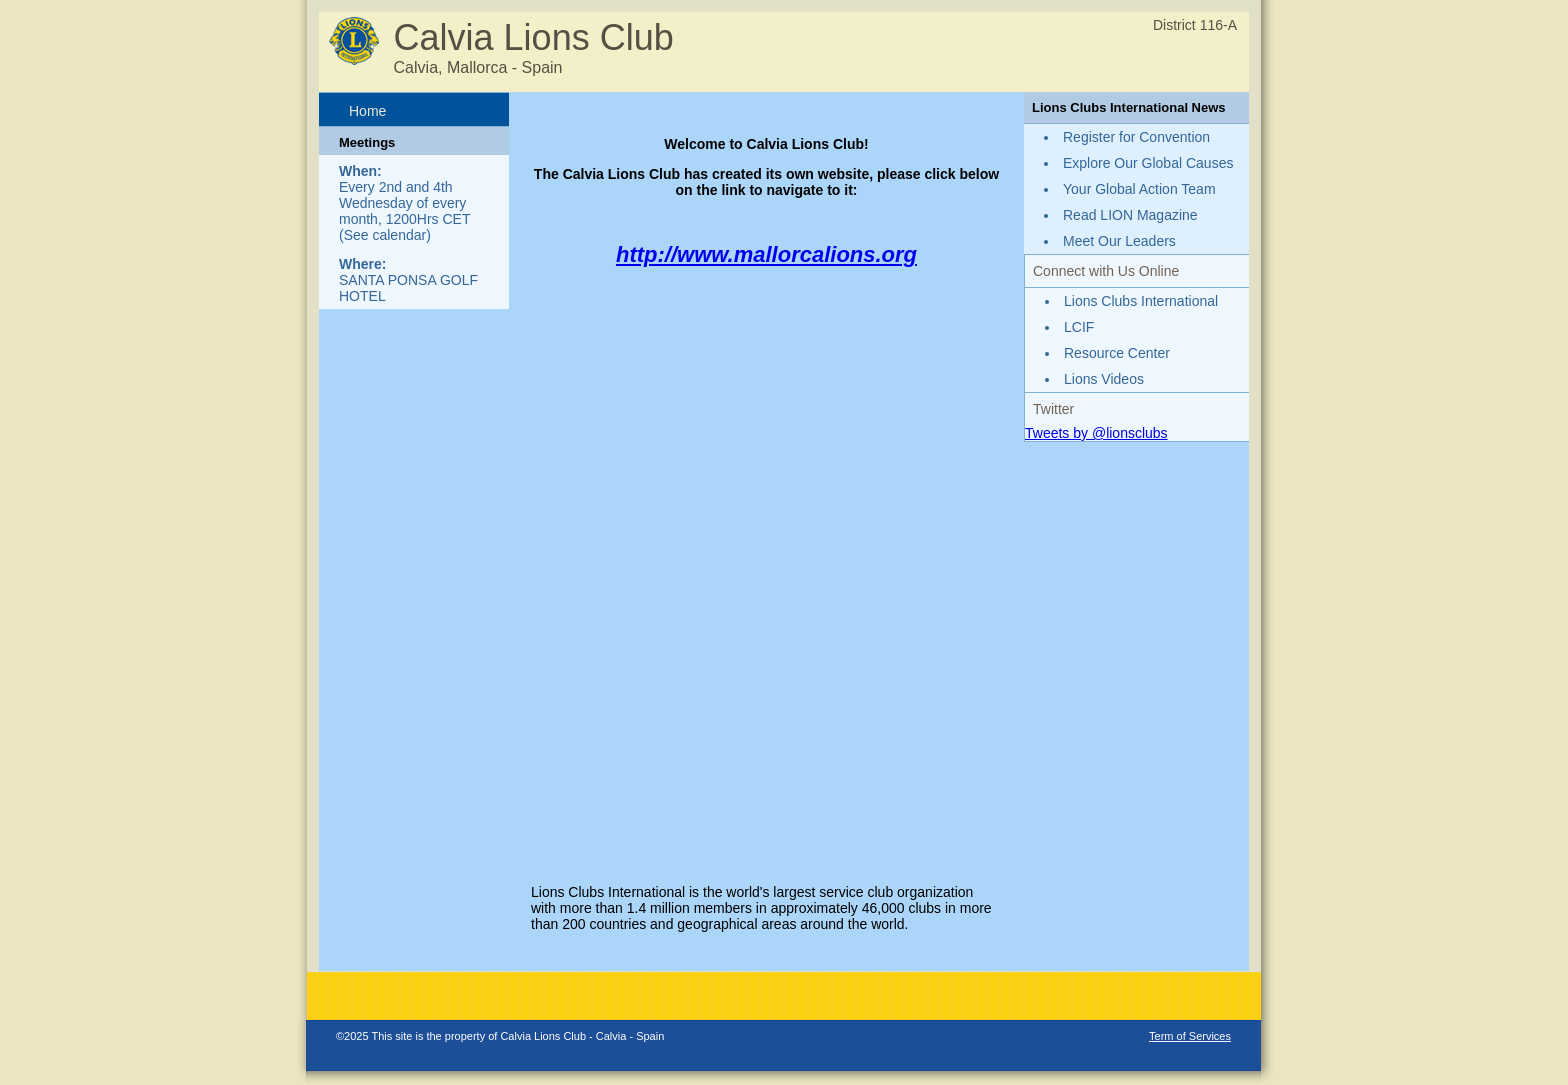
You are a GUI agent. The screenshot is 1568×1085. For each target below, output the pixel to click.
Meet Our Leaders (1119, 241)
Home (367, 111)
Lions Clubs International (1141, 301)
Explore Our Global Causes (1148, 163)
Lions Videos (1104, 379)
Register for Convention (1136, 137)
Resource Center (1117, 353)
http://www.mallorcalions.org (766, 254)
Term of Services (1190, 1036)
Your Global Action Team (1139, 189)
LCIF (1079, 327)
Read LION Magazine (1130, 215)
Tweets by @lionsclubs (1096, 433)
